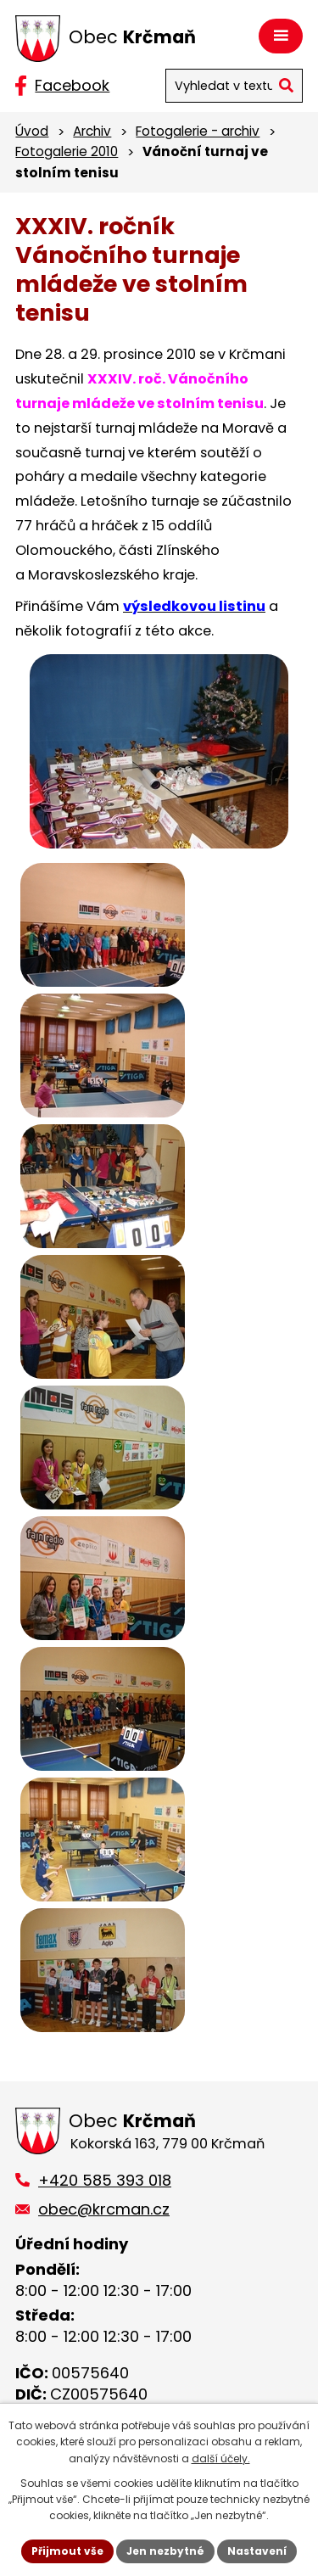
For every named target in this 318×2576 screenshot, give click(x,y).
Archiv (92, 131)
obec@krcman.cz (104, 2209)
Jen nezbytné (165, 2551)
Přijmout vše (67, 2551)
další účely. (221, 2458)
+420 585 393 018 (104, 2180)
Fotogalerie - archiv (197, 131)
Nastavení (257, 2551)
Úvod (31, 131)
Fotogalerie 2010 (66, 151)
